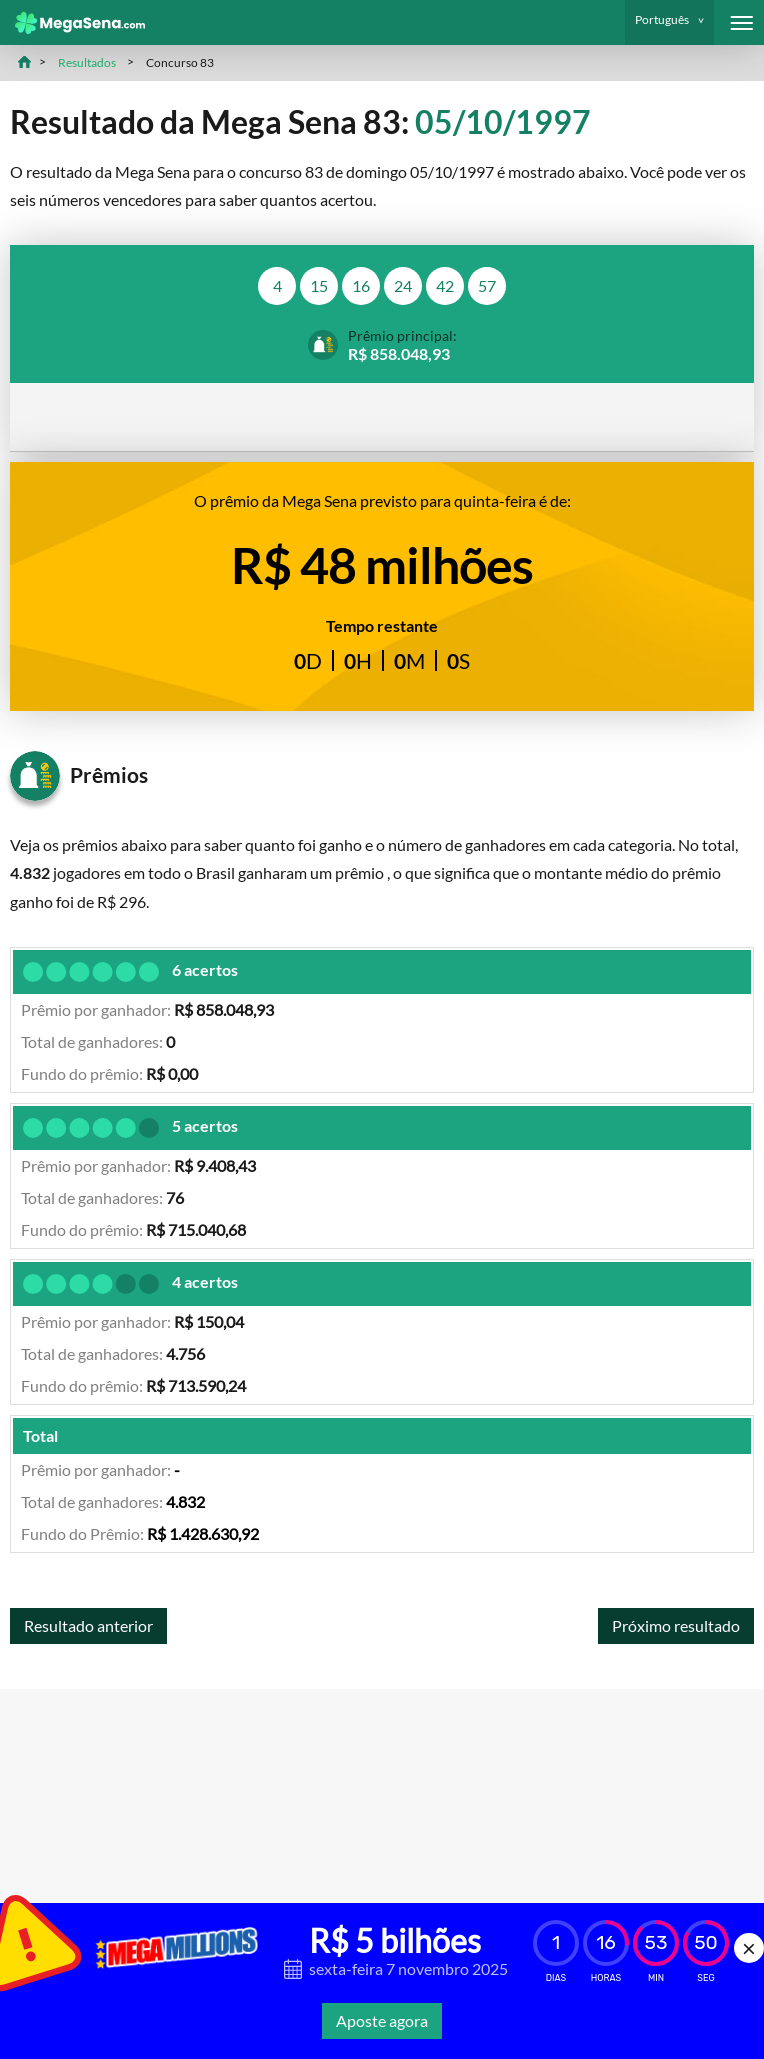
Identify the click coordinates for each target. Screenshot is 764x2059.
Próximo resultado (676, 1625)
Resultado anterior (88, 1625)
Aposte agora (382, 2020)
